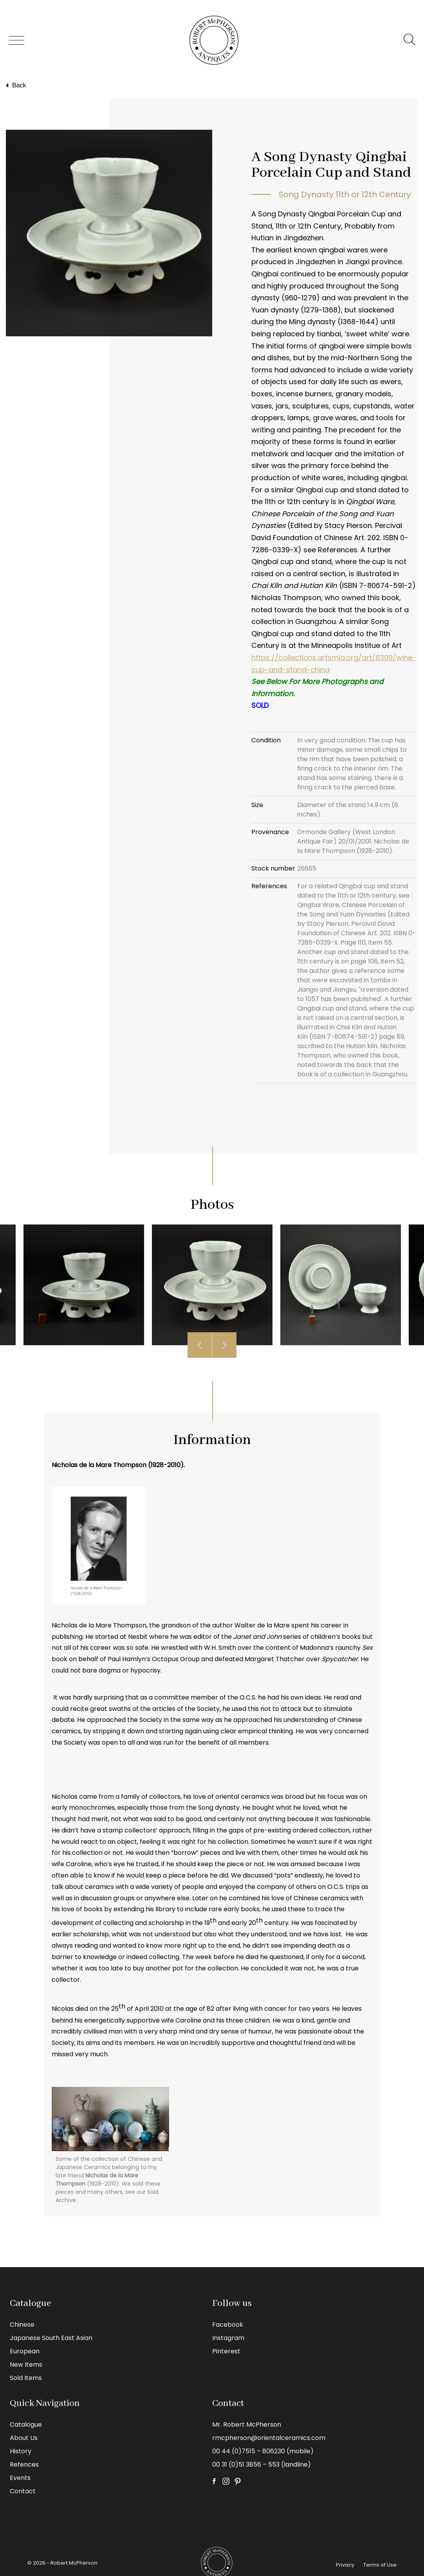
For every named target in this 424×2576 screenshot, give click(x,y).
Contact (23, 2491)
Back (15, 85)
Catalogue (26, 2424)
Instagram (228, 2337)
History (20, 2451)
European (25, 2351)
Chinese (22, 2324)
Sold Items (26, 2377)
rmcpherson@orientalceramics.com (268, 2437)
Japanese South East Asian (51, 2337)
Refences (24, 2464)
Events (20, 2477)
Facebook (227, 2324)
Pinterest (226, 2351)
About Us (24, 2437)
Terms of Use (380, 2565)
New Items (26, 2364)
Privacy (345, 2565)
